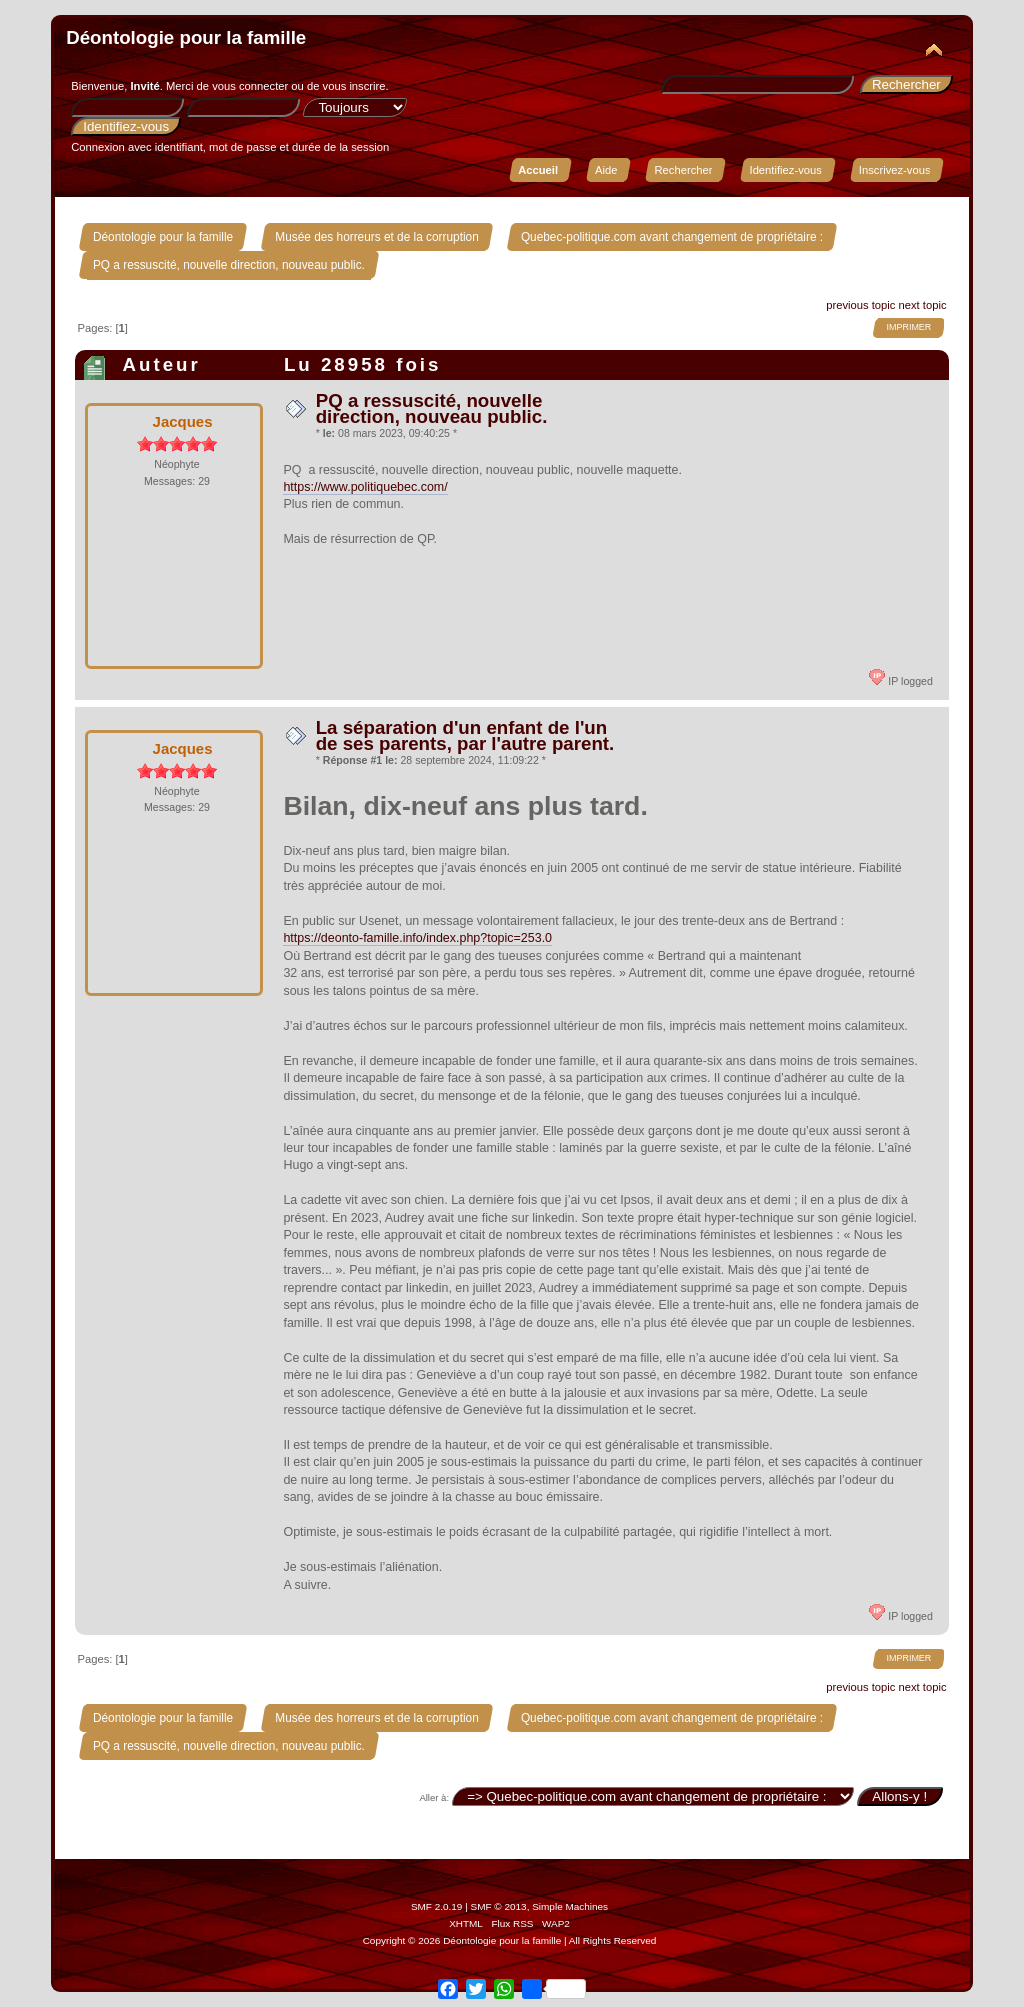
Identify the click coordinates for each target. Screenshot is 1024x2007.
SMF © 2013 (499, 1906)
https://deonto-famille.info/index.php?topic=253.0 (417, 938)
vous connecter (250, 86)
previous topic (860, 305)
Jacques (183, 421)
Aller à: (434, 1797)
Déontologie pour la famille (186, 37)
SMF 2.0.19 (437, 1906)
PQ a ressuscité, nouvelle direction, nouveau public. (432, 408)
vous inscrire (354, 86)
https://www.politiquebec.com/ (365, 487)
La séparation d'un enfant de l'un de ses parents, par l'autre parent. (465, 735)
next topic (923, 305)
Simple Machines (570, 1906)
